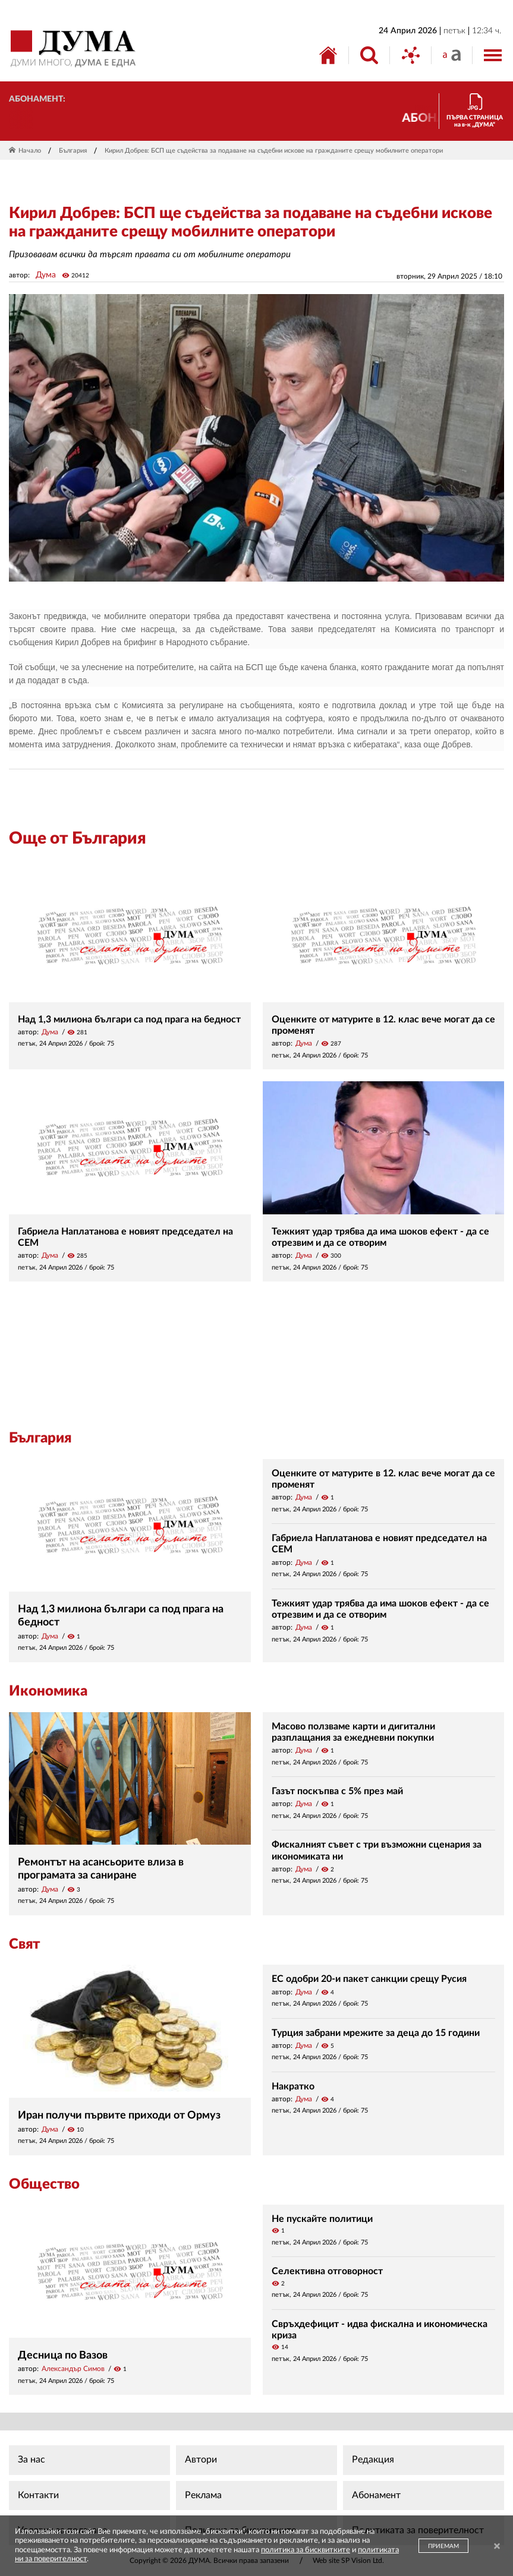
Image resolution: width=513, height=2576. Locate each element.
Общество (44, 2184)
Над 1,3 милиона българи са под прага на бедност (129, 1019)
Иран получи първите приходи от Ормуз (119, 2115)
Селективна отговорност (327, 2271)
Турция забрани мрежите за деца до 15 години (376, 2033)
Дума (46, 275)
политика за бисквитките (305, 2550)
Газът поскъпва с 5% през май (337, 1791)
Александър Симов (73, 2368)
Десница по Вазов (63, 2355)
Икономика (48, 1691)
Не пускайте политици (322, 2219)
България (73, 150)
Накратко (293, 2086)
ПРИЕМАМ (443, 2546)
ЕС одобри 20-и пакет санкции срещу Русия (369, 1979)
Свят (24, 1944)
